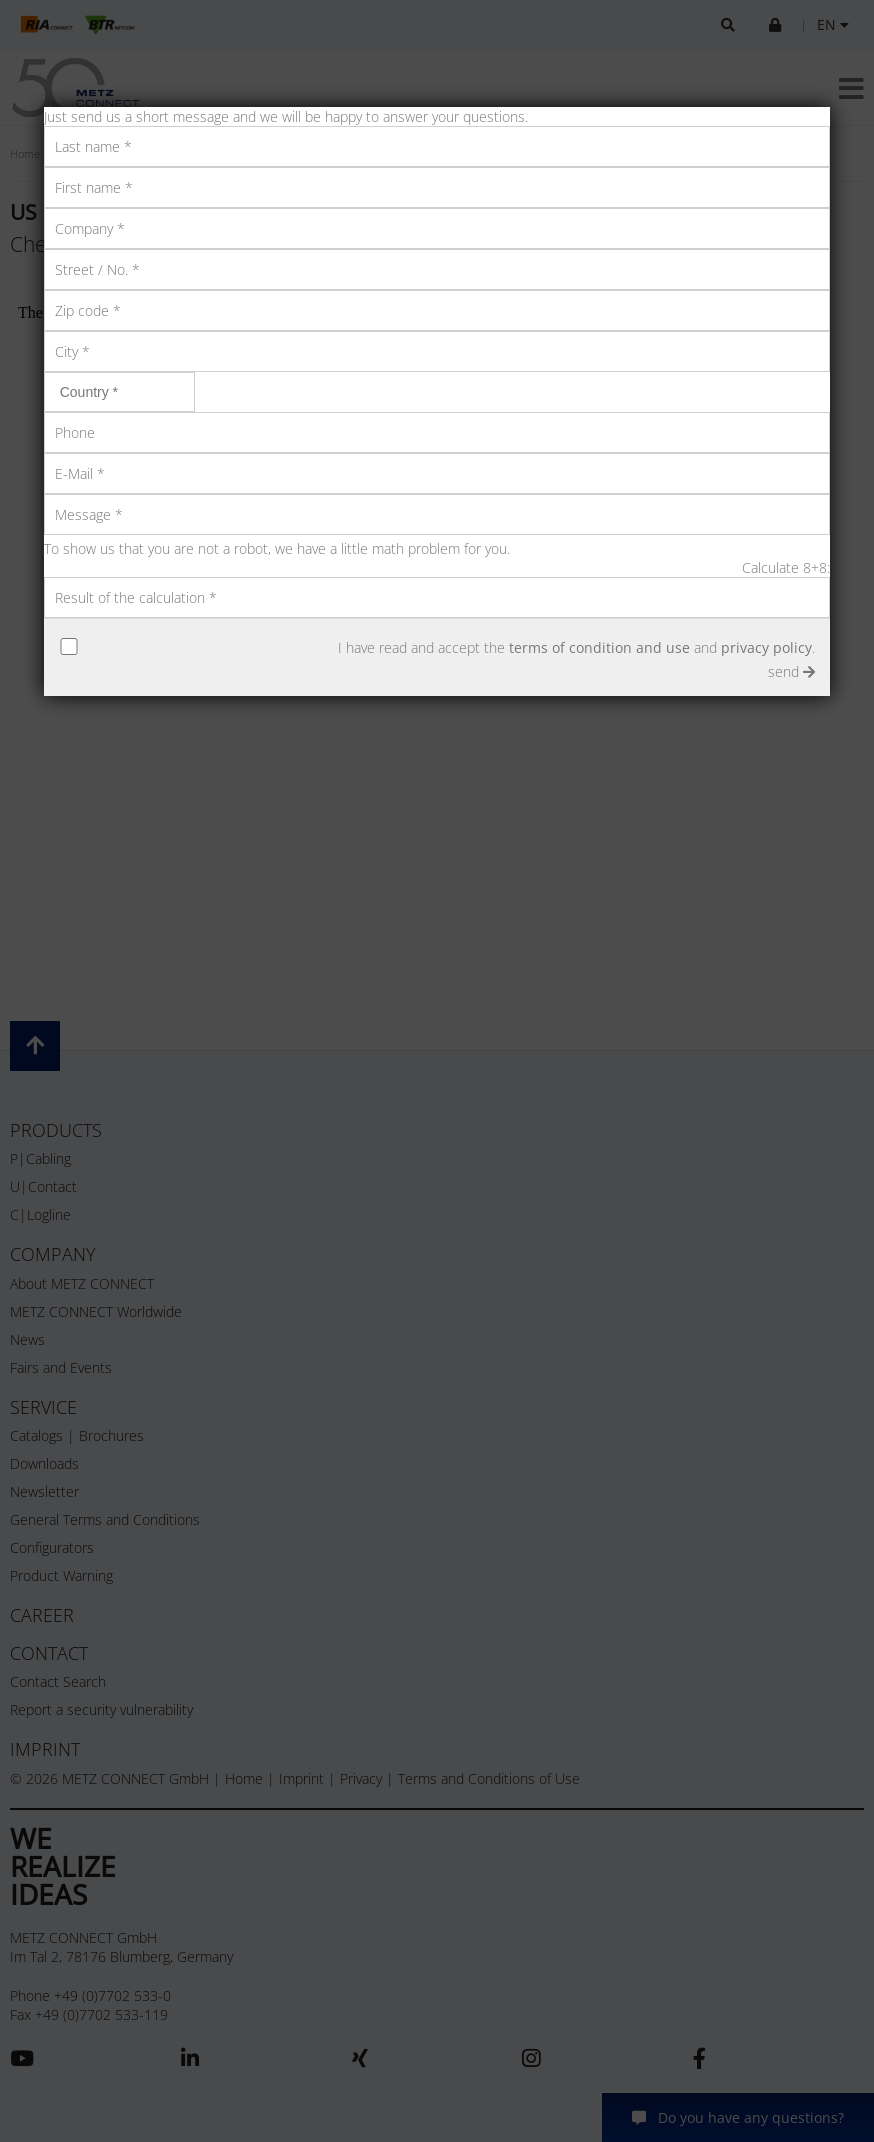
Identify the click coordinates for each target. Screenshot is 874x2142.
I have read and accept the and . (576, 647)
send (791, 671)
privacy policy (766, 647)
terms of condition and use (599, 647)
